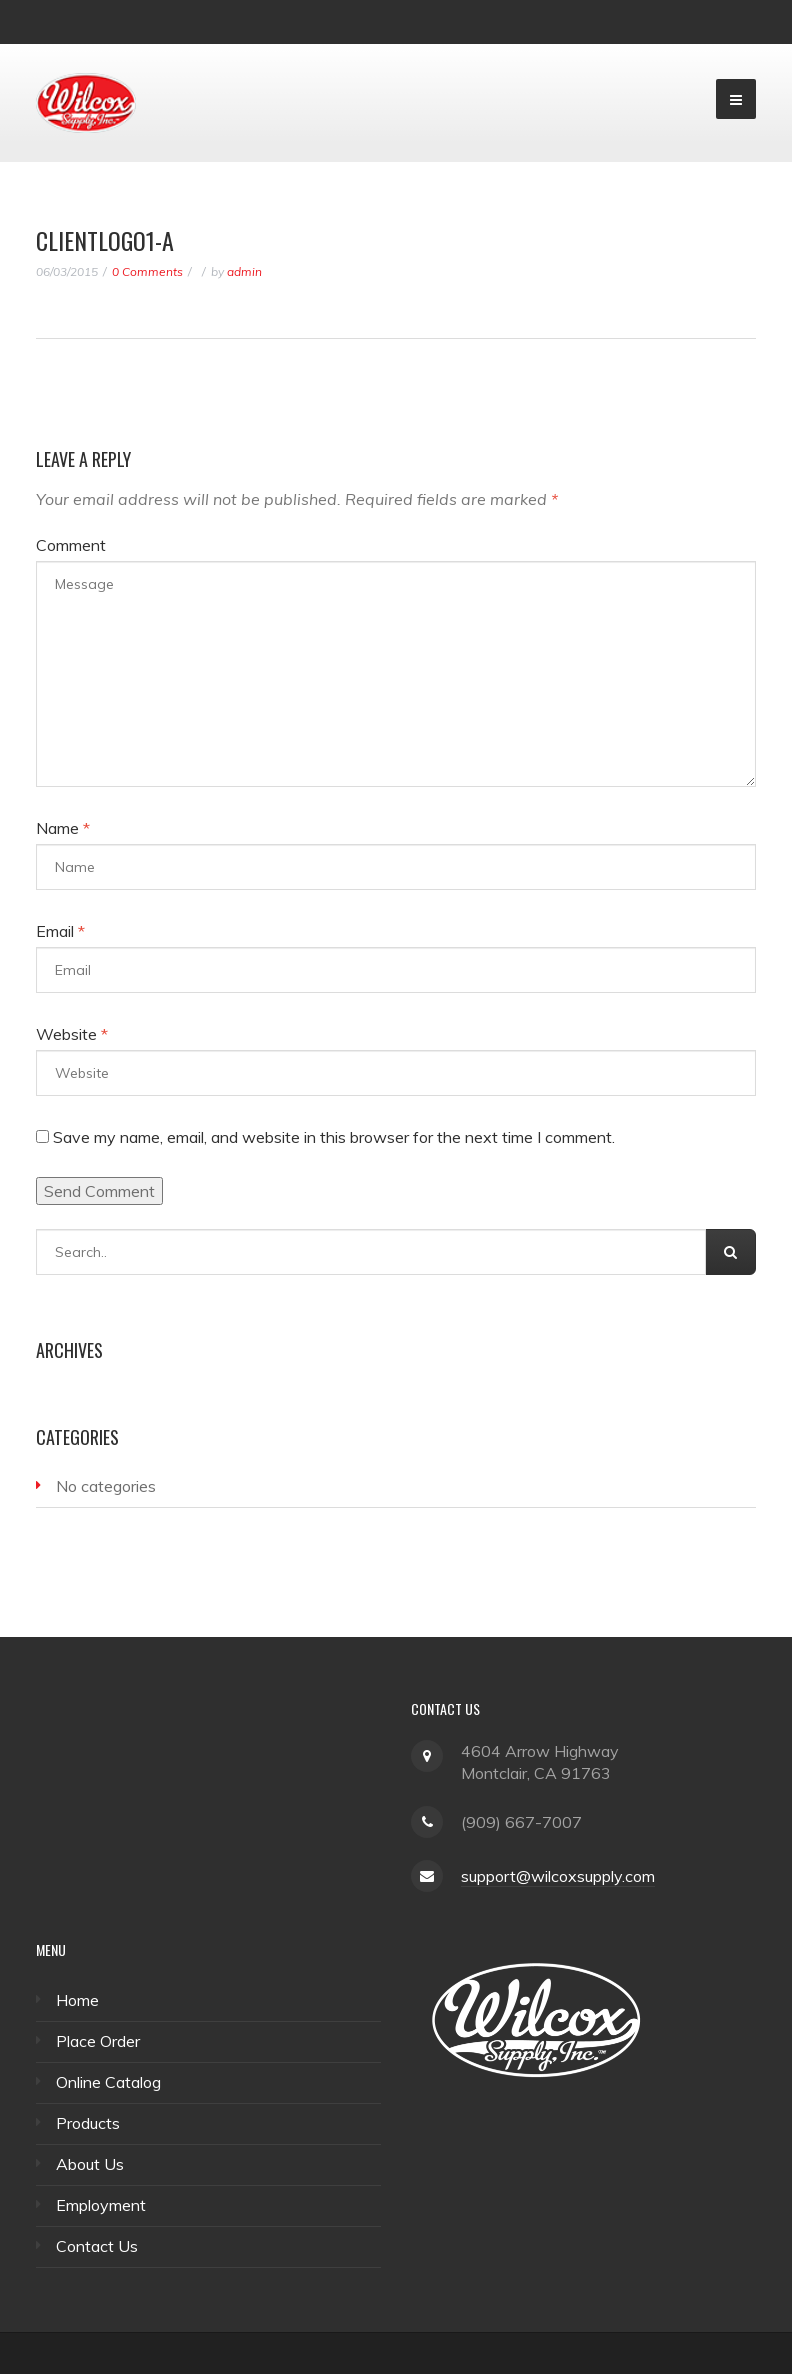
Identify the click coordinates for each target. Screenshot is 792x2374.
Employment (101, 2205)
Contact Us (97, 2246)
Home (77, 2000)
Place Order (98, 2041)
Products (88, 2123)
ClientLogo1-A (105, 240)
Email (60, 931)
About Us (90, 2164)
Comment (71, 545)
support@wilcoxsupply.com (558, 1876)
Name (63, 828)
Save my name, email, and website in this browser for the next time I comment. (334, 1137)
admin (244, 271)
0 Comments (147, 271)
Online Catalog (108, 2082)
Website (72, 1034)
